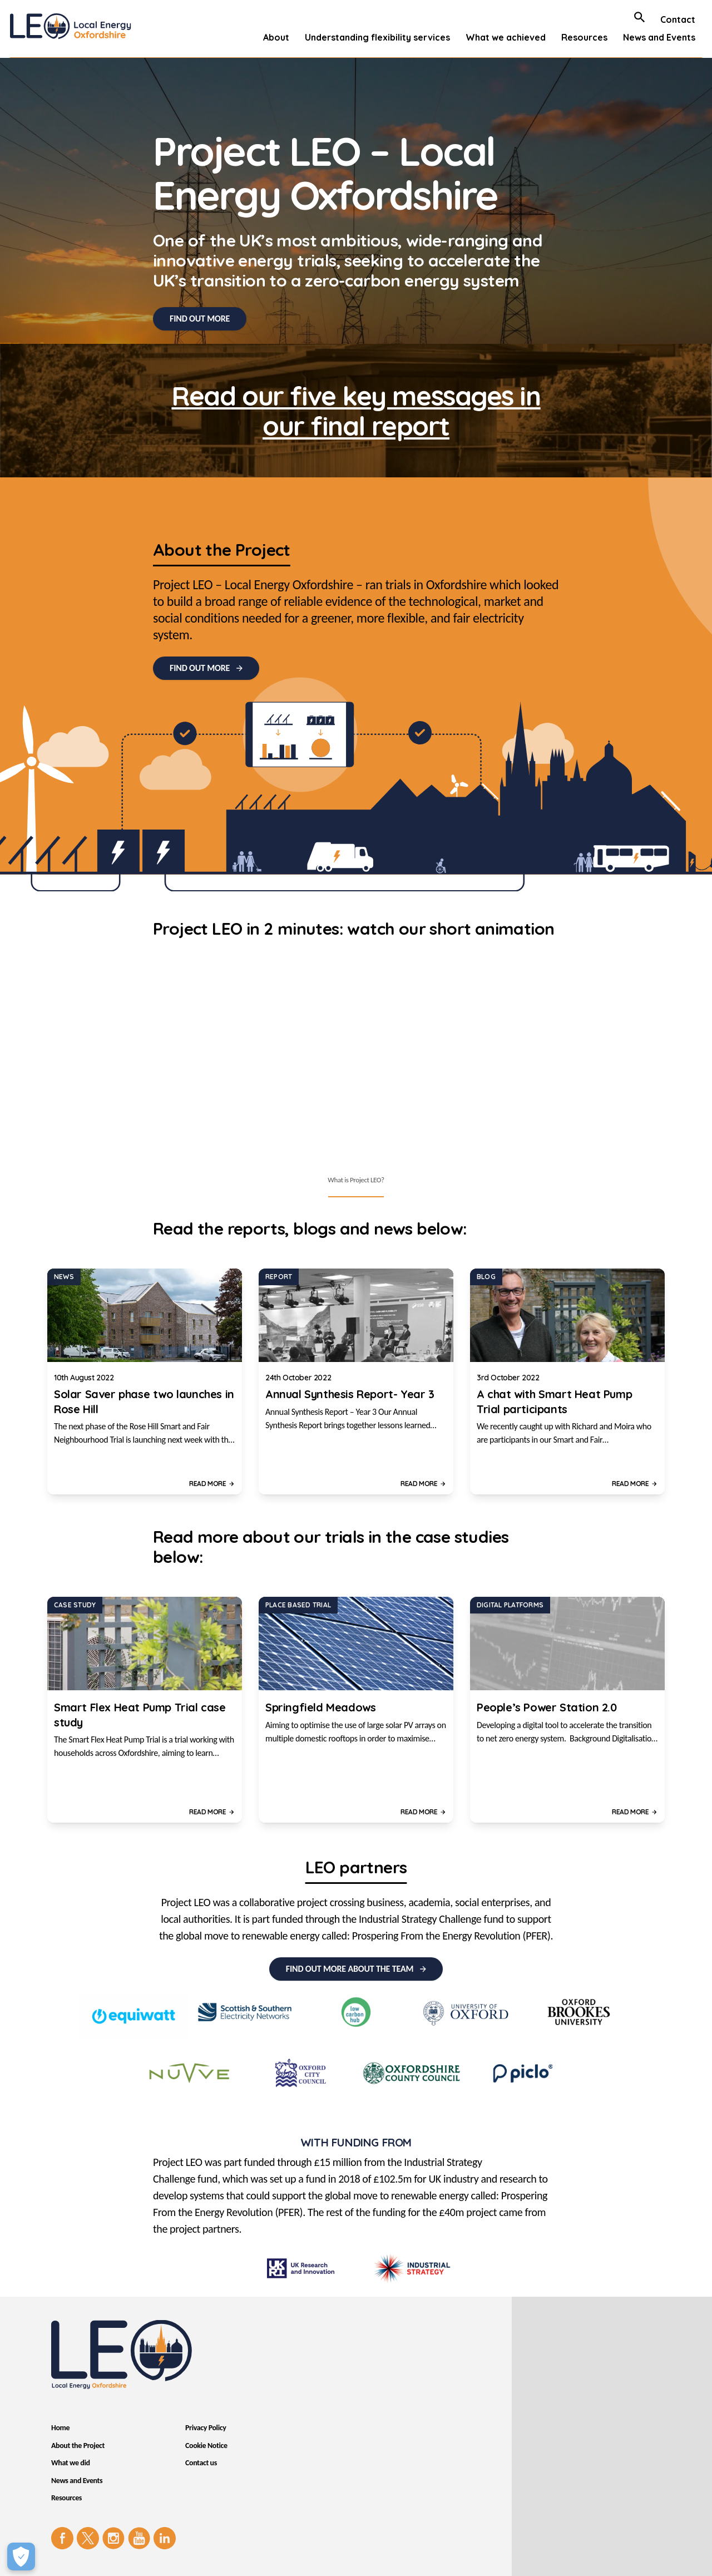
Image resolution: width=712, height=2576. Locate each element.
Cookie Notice (206, 2445)
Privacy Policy (205, 2427)
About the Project (78, 2445)
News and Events (659, 37)
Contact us (201, 2463)
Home (60, 2427)
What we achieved (506, 37)
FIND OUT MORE (200, 318)
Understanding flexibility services (377, 37)
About (276, 37)
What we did (70, 2463)
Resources (584, 37)
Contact (677, 19)
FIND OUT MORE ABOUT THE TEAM (350, 1968)
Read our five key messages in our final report (355, 410)
